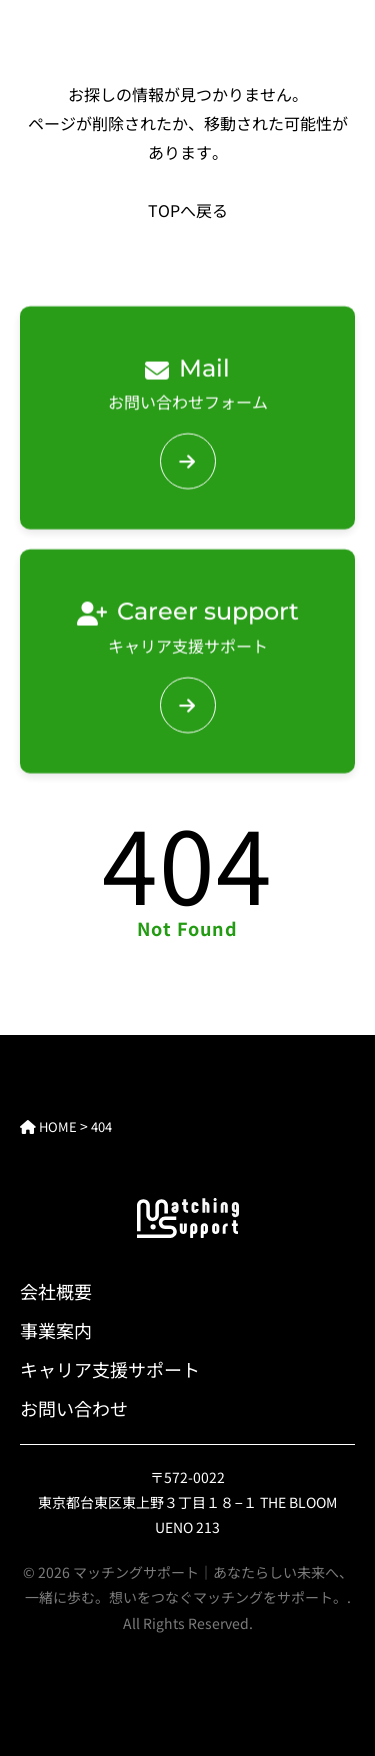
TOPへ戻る (188, 210)
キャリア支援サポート (188, 623)
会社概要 (56, 1291)
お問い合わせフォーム (188, 380)
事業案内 (56, 1330)
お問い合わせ (74, 1408)
